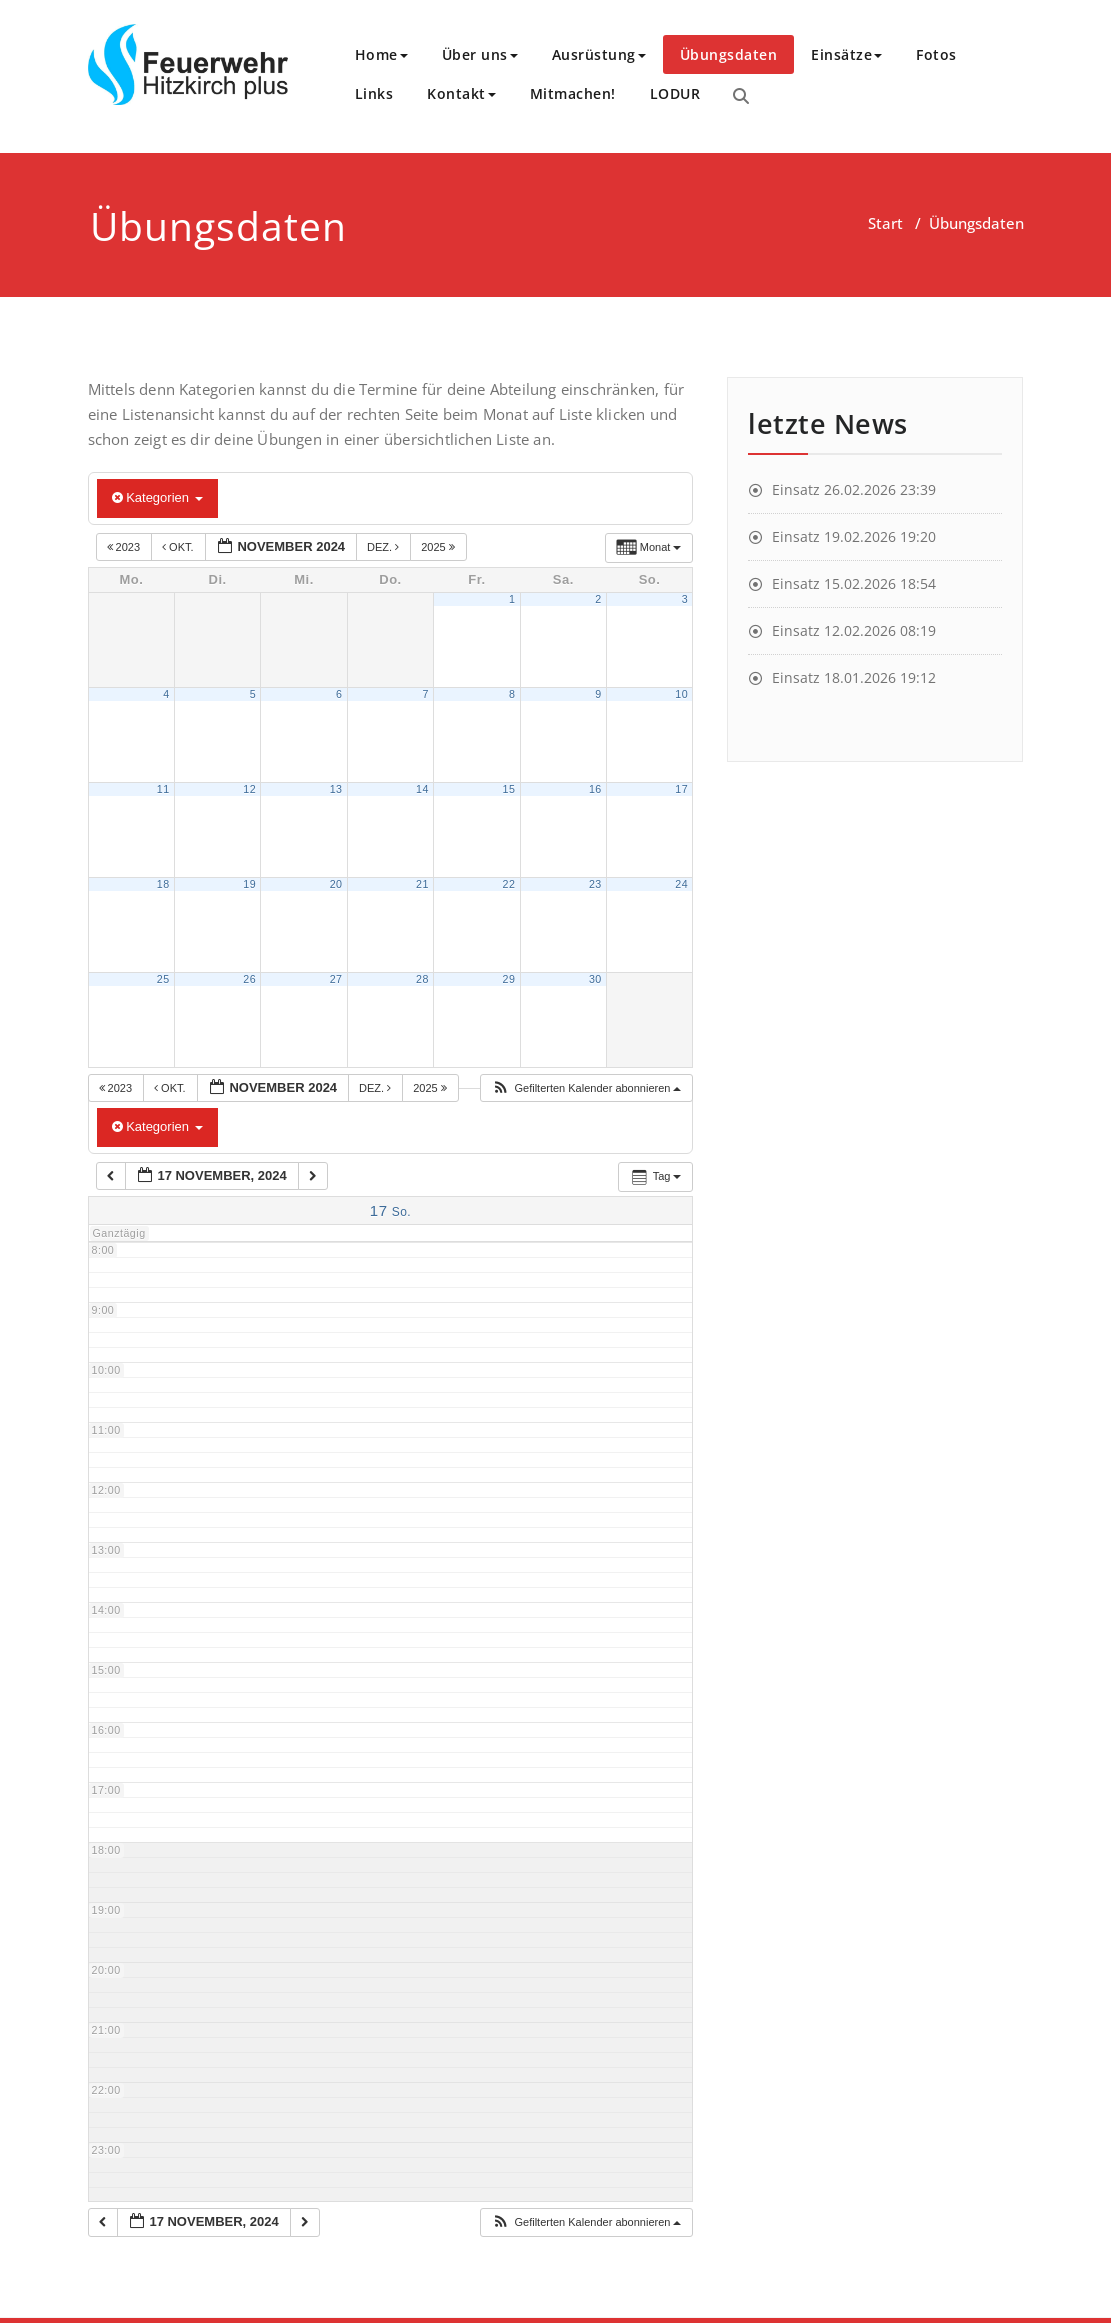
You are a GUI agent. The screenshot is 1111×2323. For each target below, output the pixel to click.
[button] (586, 1088)
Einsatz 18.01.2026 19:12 (854, 677)
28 (422, 979)
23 (595, 884)
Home (381, 54)
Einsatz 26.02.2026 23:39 (854, 489)
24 (681, 884)
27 (336, 979)
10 (681, 694)
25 (163, 979)
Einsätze (846, 54)
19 (249, 884)
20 (336, 884)
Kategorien (157, 497)
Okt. (179, 547)
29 (508, 979)
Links (374, 93)
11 (163, 789)
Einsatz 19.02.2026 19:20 (854, 536)
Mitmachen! (573, 93)
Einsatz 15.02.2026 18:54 (854, 583)
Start (885, 223)
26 (249, 979)
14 (422, 789)
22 (508, 884)
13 (336, 789)
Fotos (936, 54)
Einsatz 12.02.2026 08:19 (854, 630)
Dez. (384, 547)
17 (681, 789)
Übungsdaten (729, 54)
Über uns (480, 54)
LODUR (675, 93)
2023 (125, 547)
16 (595, 789)
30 (595, 979)
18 (163, 884)
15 (508, 789)
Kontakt (461, 93)
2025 (439, 547)
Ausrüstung (599, 54)
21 (422, 884)
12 (249, 789)
